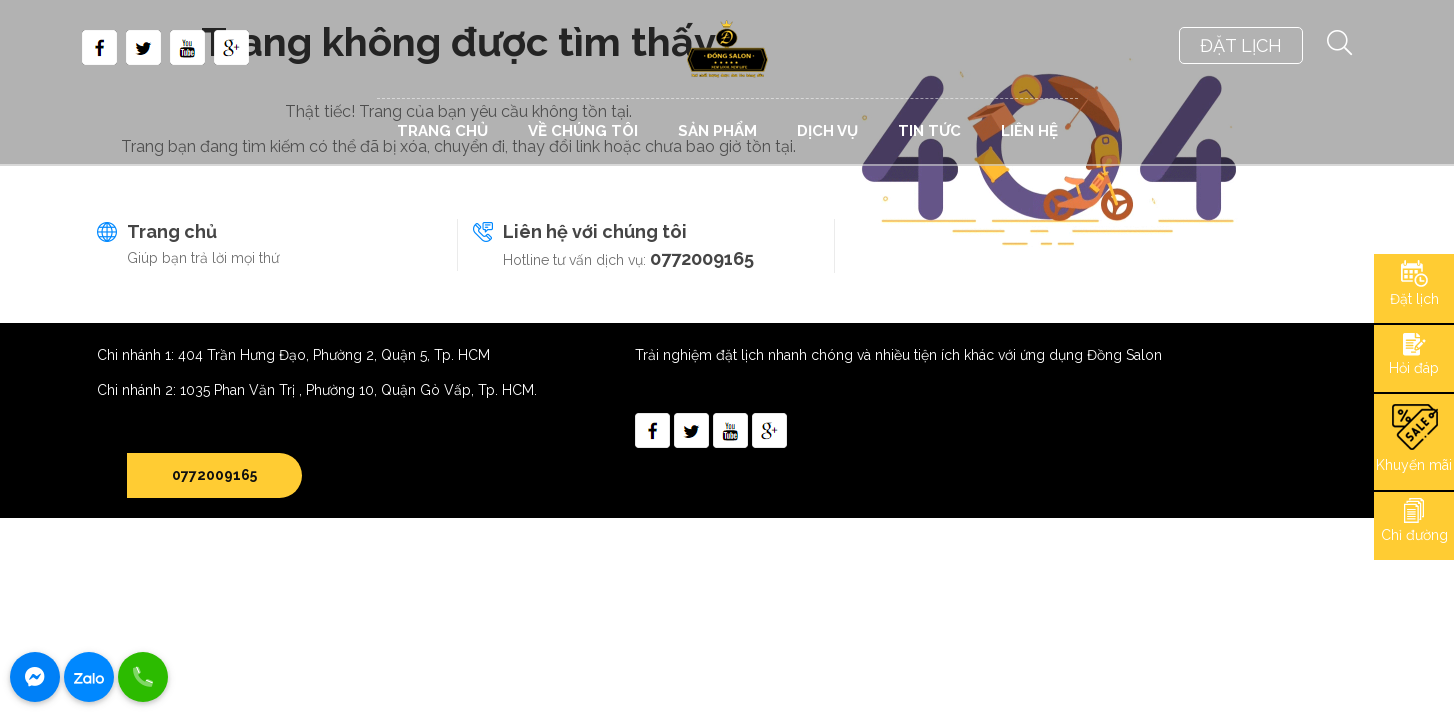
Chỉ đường (1414, 535)
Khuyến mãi (1414, 465)
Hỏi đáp (1414, 368)
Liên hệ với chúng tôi (595, 231)
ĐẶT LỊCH (1241, 45)
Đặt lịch (1414, 299)
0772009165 (702, 258)
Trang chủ (172, 231)
